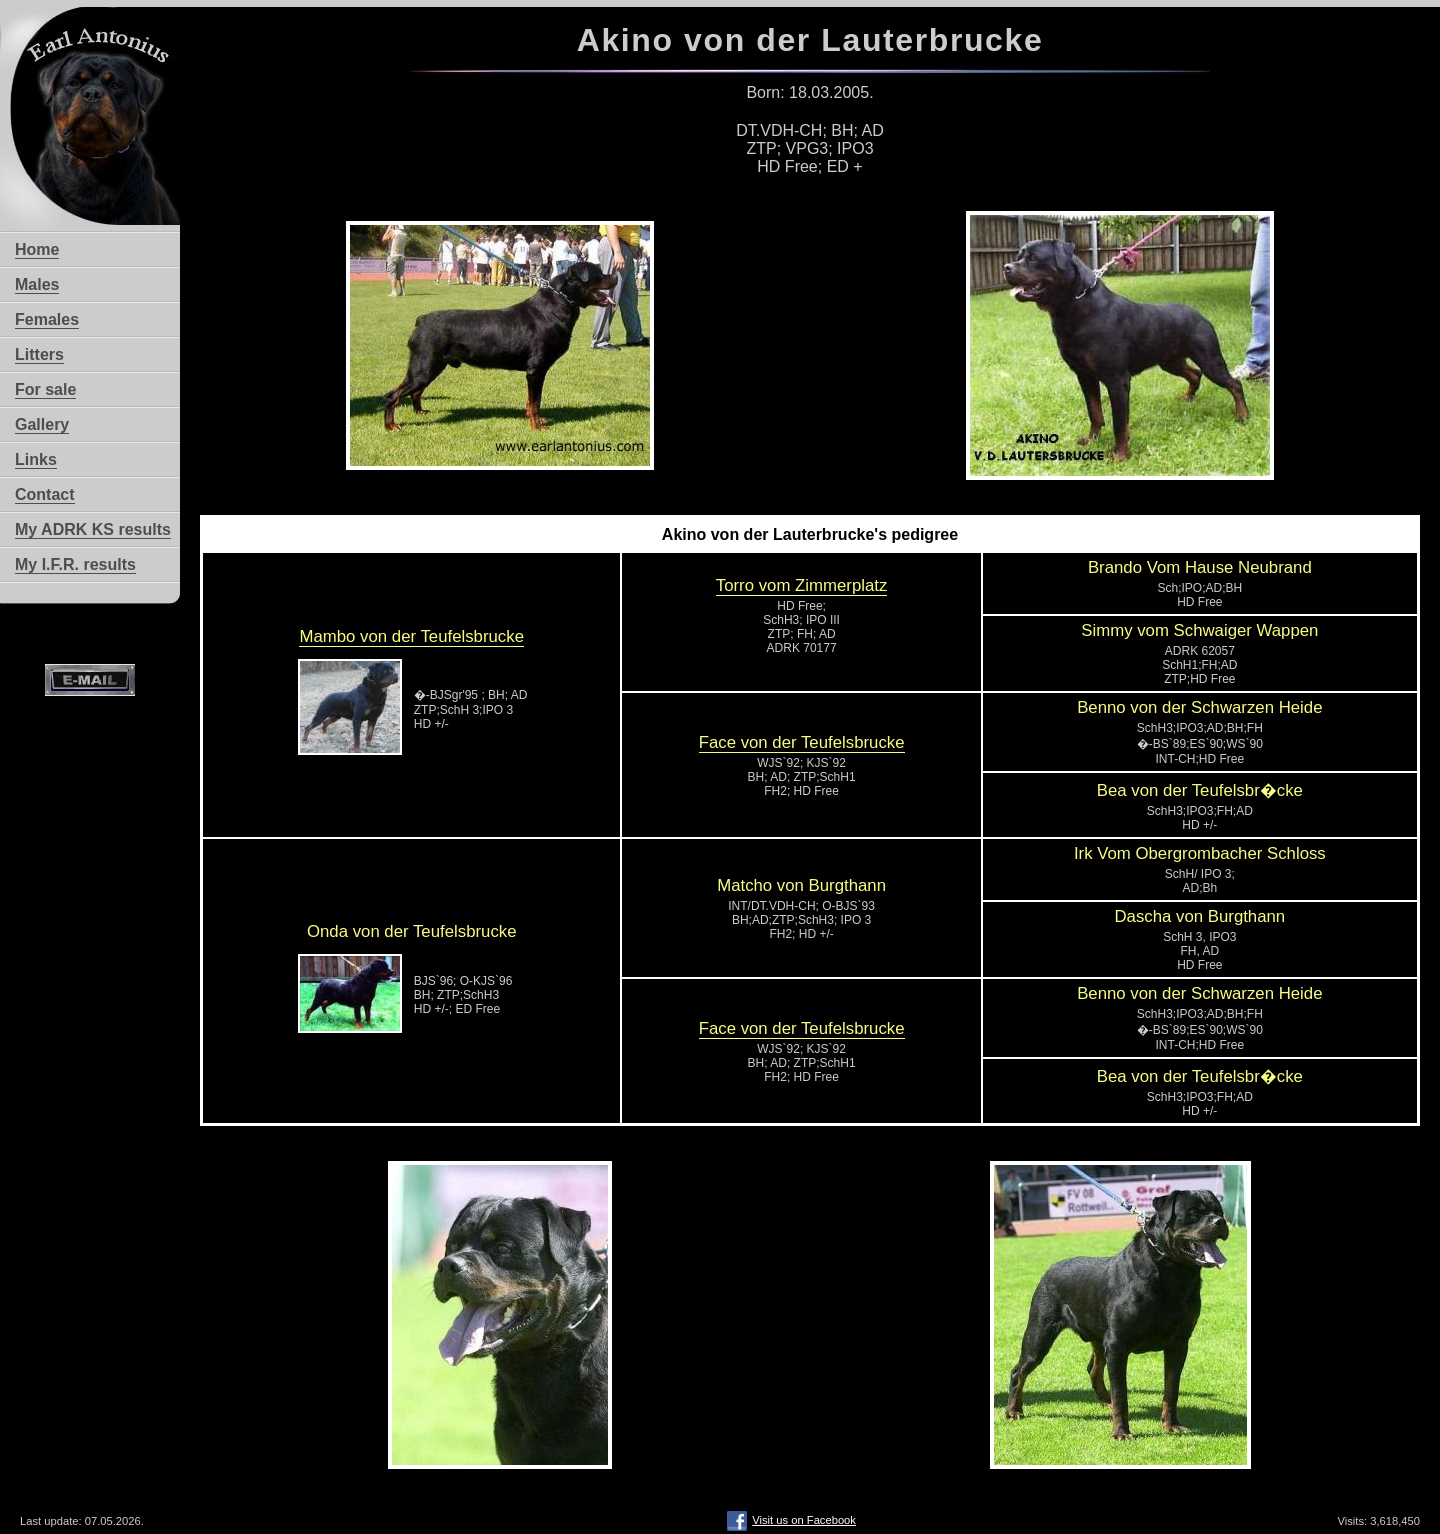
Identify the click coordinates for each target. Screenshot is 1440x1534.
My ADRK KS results (93, 529)
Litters (39, 354)
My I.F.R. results (75, 564)
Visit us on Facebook (791, 1520)
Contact (45, 494)
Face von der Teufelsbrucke (802, 742)
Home (37, 249)
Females (47, 319)
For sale (45, 389)
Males (37, 284)
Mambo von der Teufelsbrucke (411, 636)
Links (36, 459)
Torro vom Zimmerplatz (802, 585)
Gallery (42, 424)
